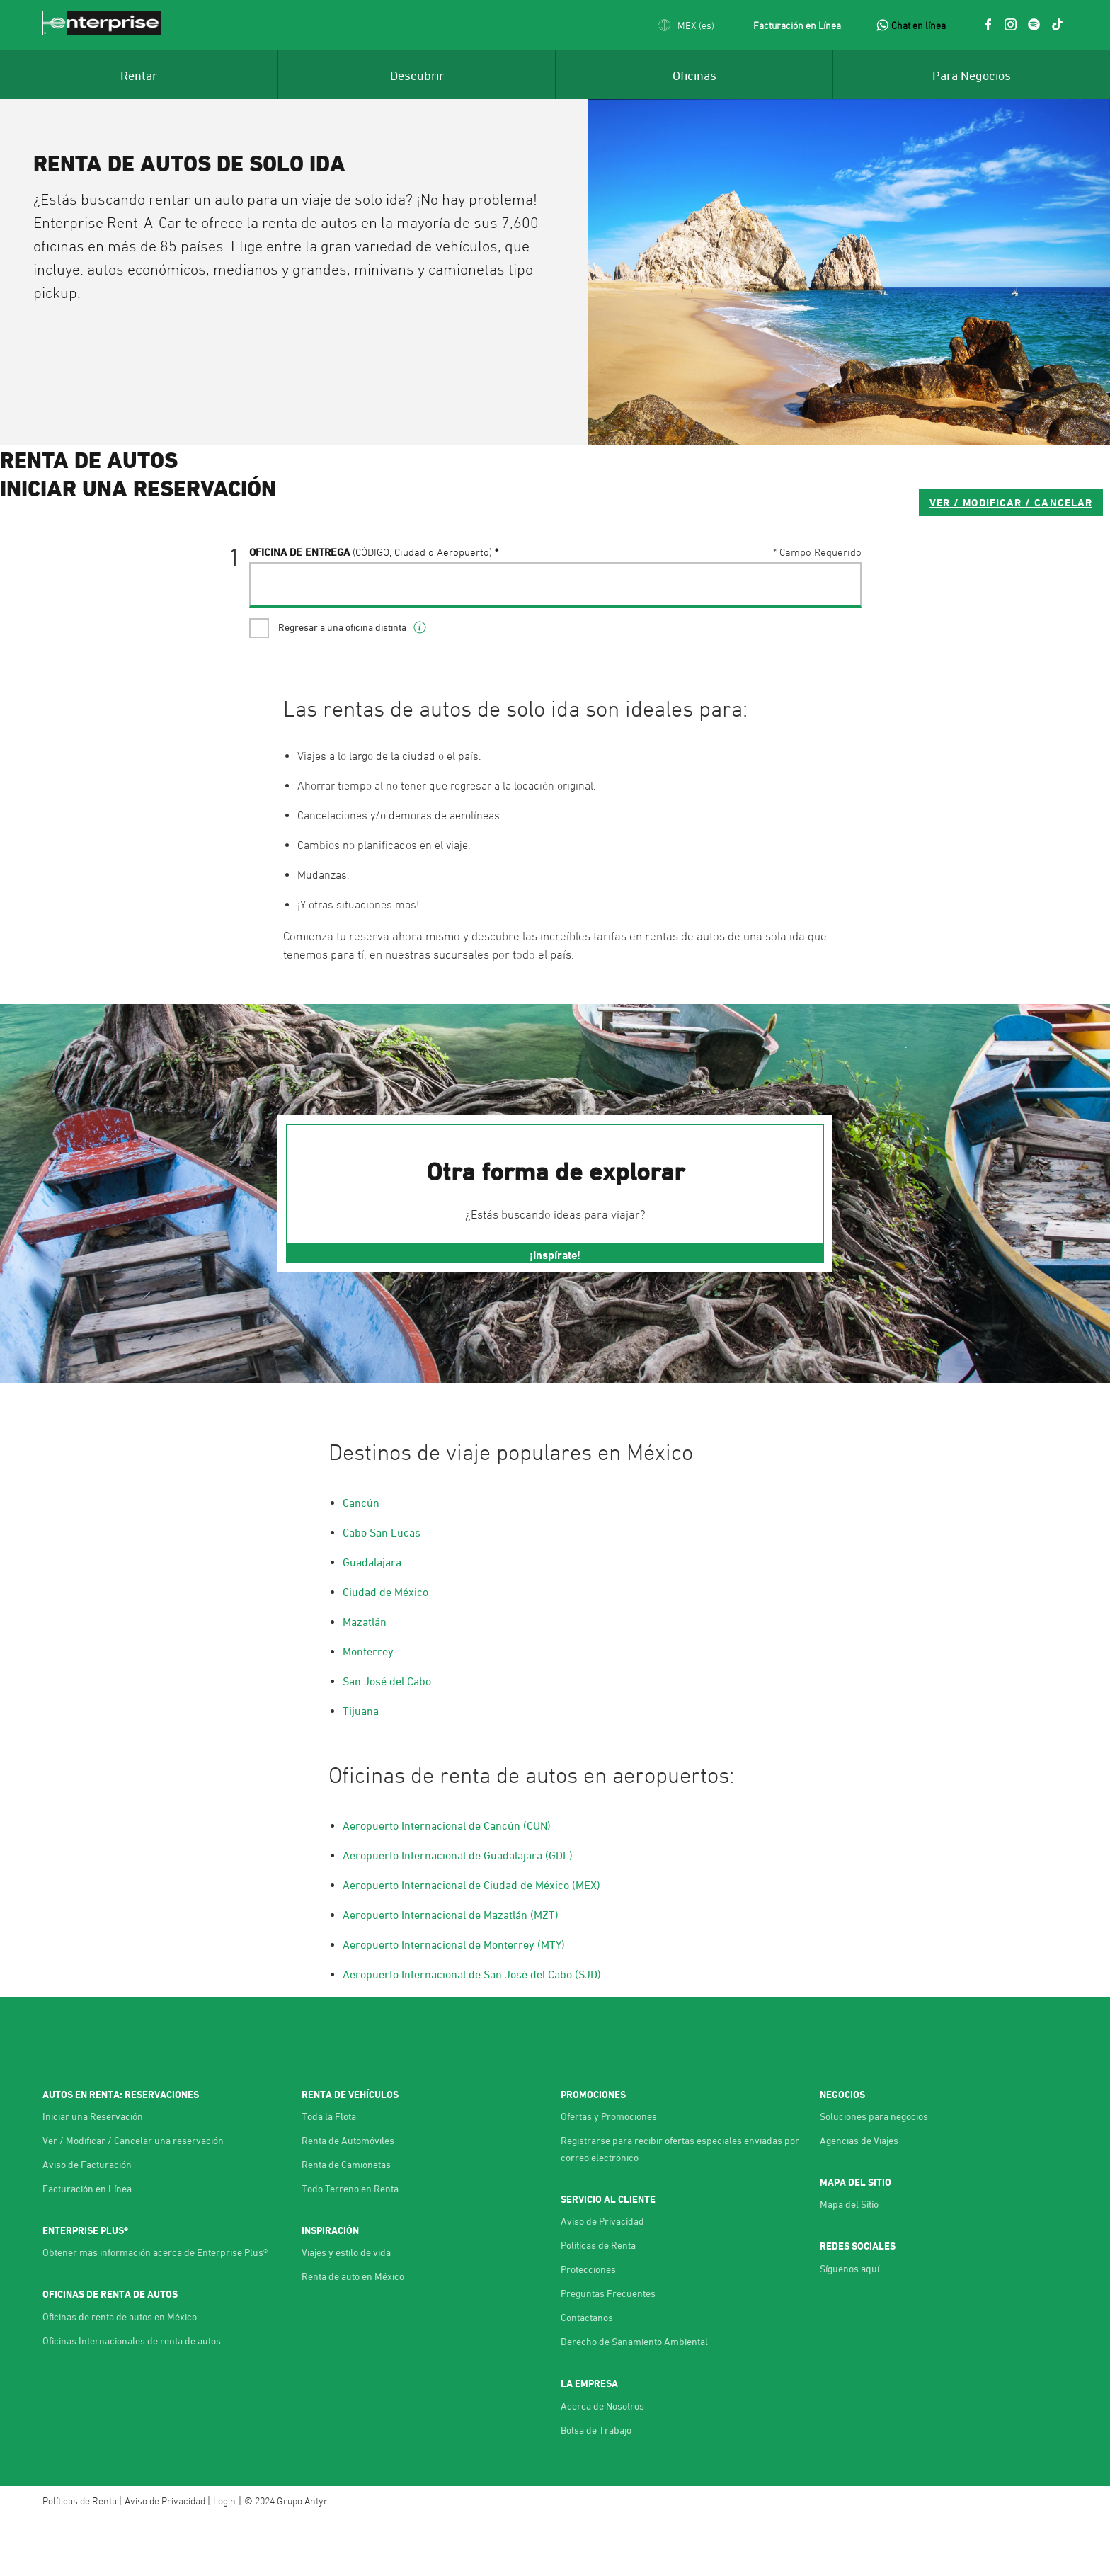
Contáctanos (587, 2375)
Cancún (361, 1560)
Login (224, 2559)
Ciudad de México (385, 1649)
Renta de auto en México (353, 2334)
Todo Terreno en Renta (350, 2246)
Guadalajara (372, 1620)
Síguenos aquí (849, 2326)
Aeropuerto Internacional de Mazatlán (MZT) (451, 1972)
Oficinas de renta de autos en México (119, 2375)
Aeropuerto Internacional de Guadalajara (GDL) (458, 1913)
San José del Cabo (387, 1739)
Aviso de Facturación (87, 2222)
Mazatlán (365, 1679)
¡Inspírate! (555, 1312)
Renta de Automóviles (348, 2198)
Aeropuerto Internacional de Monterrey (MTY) (454, 2002)
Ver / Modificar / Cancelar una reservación (133, 2198)
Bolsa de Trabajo (596, 2488)
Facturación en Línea (797, 25)
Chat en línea (918, 25)
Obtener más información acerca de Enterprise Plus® (155, 2310)
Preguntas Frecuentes (608, 2351)
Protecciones (588, 2327)
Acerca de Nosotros (602, 2464)
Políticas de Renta (598, 2303)
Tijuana (361, 1768)
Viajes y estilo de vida (346, 2310)
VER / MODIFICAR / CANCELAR (761, 559)
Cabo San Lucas (381, 1590)
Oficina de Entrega (370, 609)
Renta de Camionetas (346, 2222)
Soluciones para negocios (874, 2174)
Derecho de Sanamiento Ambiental (634, 2399)
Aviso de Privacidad (602, 2279)
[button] (686, 25)
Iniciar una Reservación (92, 2174)
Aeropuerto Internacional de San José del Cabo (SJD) (472, 2032)
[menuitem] (139, 74)
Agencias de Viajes (859, 2198)
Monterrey (368, 1709)
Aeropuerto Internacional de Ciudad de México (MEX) (471, 1943)
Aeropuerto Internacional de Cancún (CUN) (447, 1883)
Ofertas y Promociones (609, 2174)
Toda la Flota (329, 2174)
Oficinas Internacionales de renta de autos (131, 2399)
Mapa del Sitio (849, 2262)
